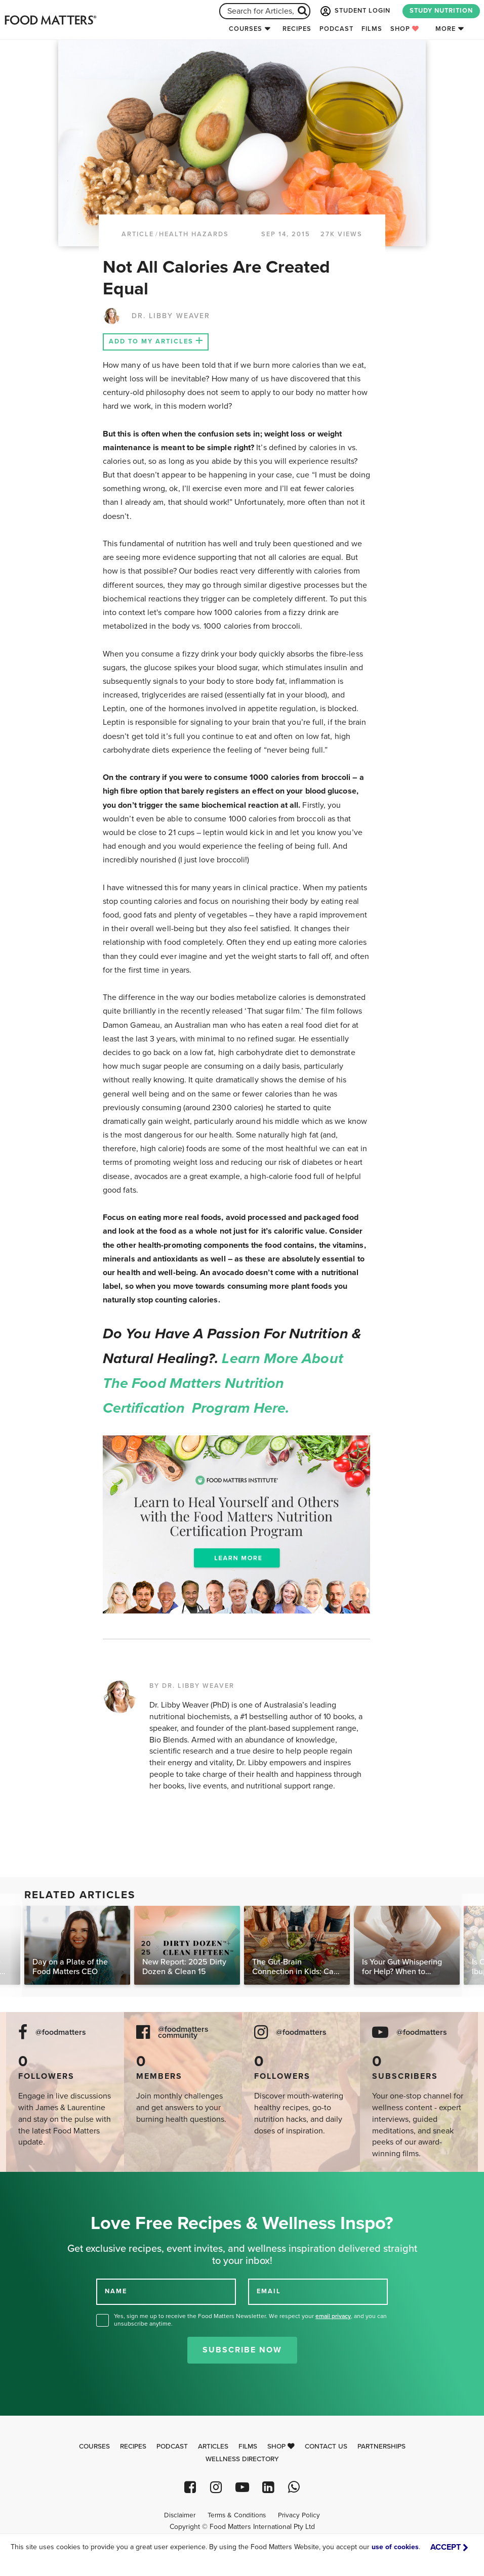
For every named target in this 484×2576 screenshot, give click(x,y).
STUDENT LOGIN (354, 11)
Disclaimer (179, 2515)
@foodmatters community (183, 2032)
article (138, 234)
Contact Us (326, 2446)
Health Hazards (194, 234)
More (445, 29)
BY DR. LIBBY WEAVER (191, 1686)
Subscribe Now (242, 2350)
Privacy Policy (299, 2515)
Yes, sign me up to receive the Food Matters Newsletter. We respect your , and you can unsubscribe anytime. (250, 2319)
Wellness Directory (242, 2459)
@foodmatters (60, 2032)
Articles (213, 2446)
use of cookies (395, 2547)
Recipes (297, 29)
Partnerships (381, 2446)
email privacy (333, 2316)
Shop (404, 29)
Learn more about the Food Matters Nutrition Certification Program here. (223, 1383)
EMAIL (269, 2291)
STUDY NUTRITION (441, 11)
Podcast (336, 29)
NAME (116, 2291)
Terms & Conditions (237, 2515)
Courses (245, 29)
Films (371, 29)
